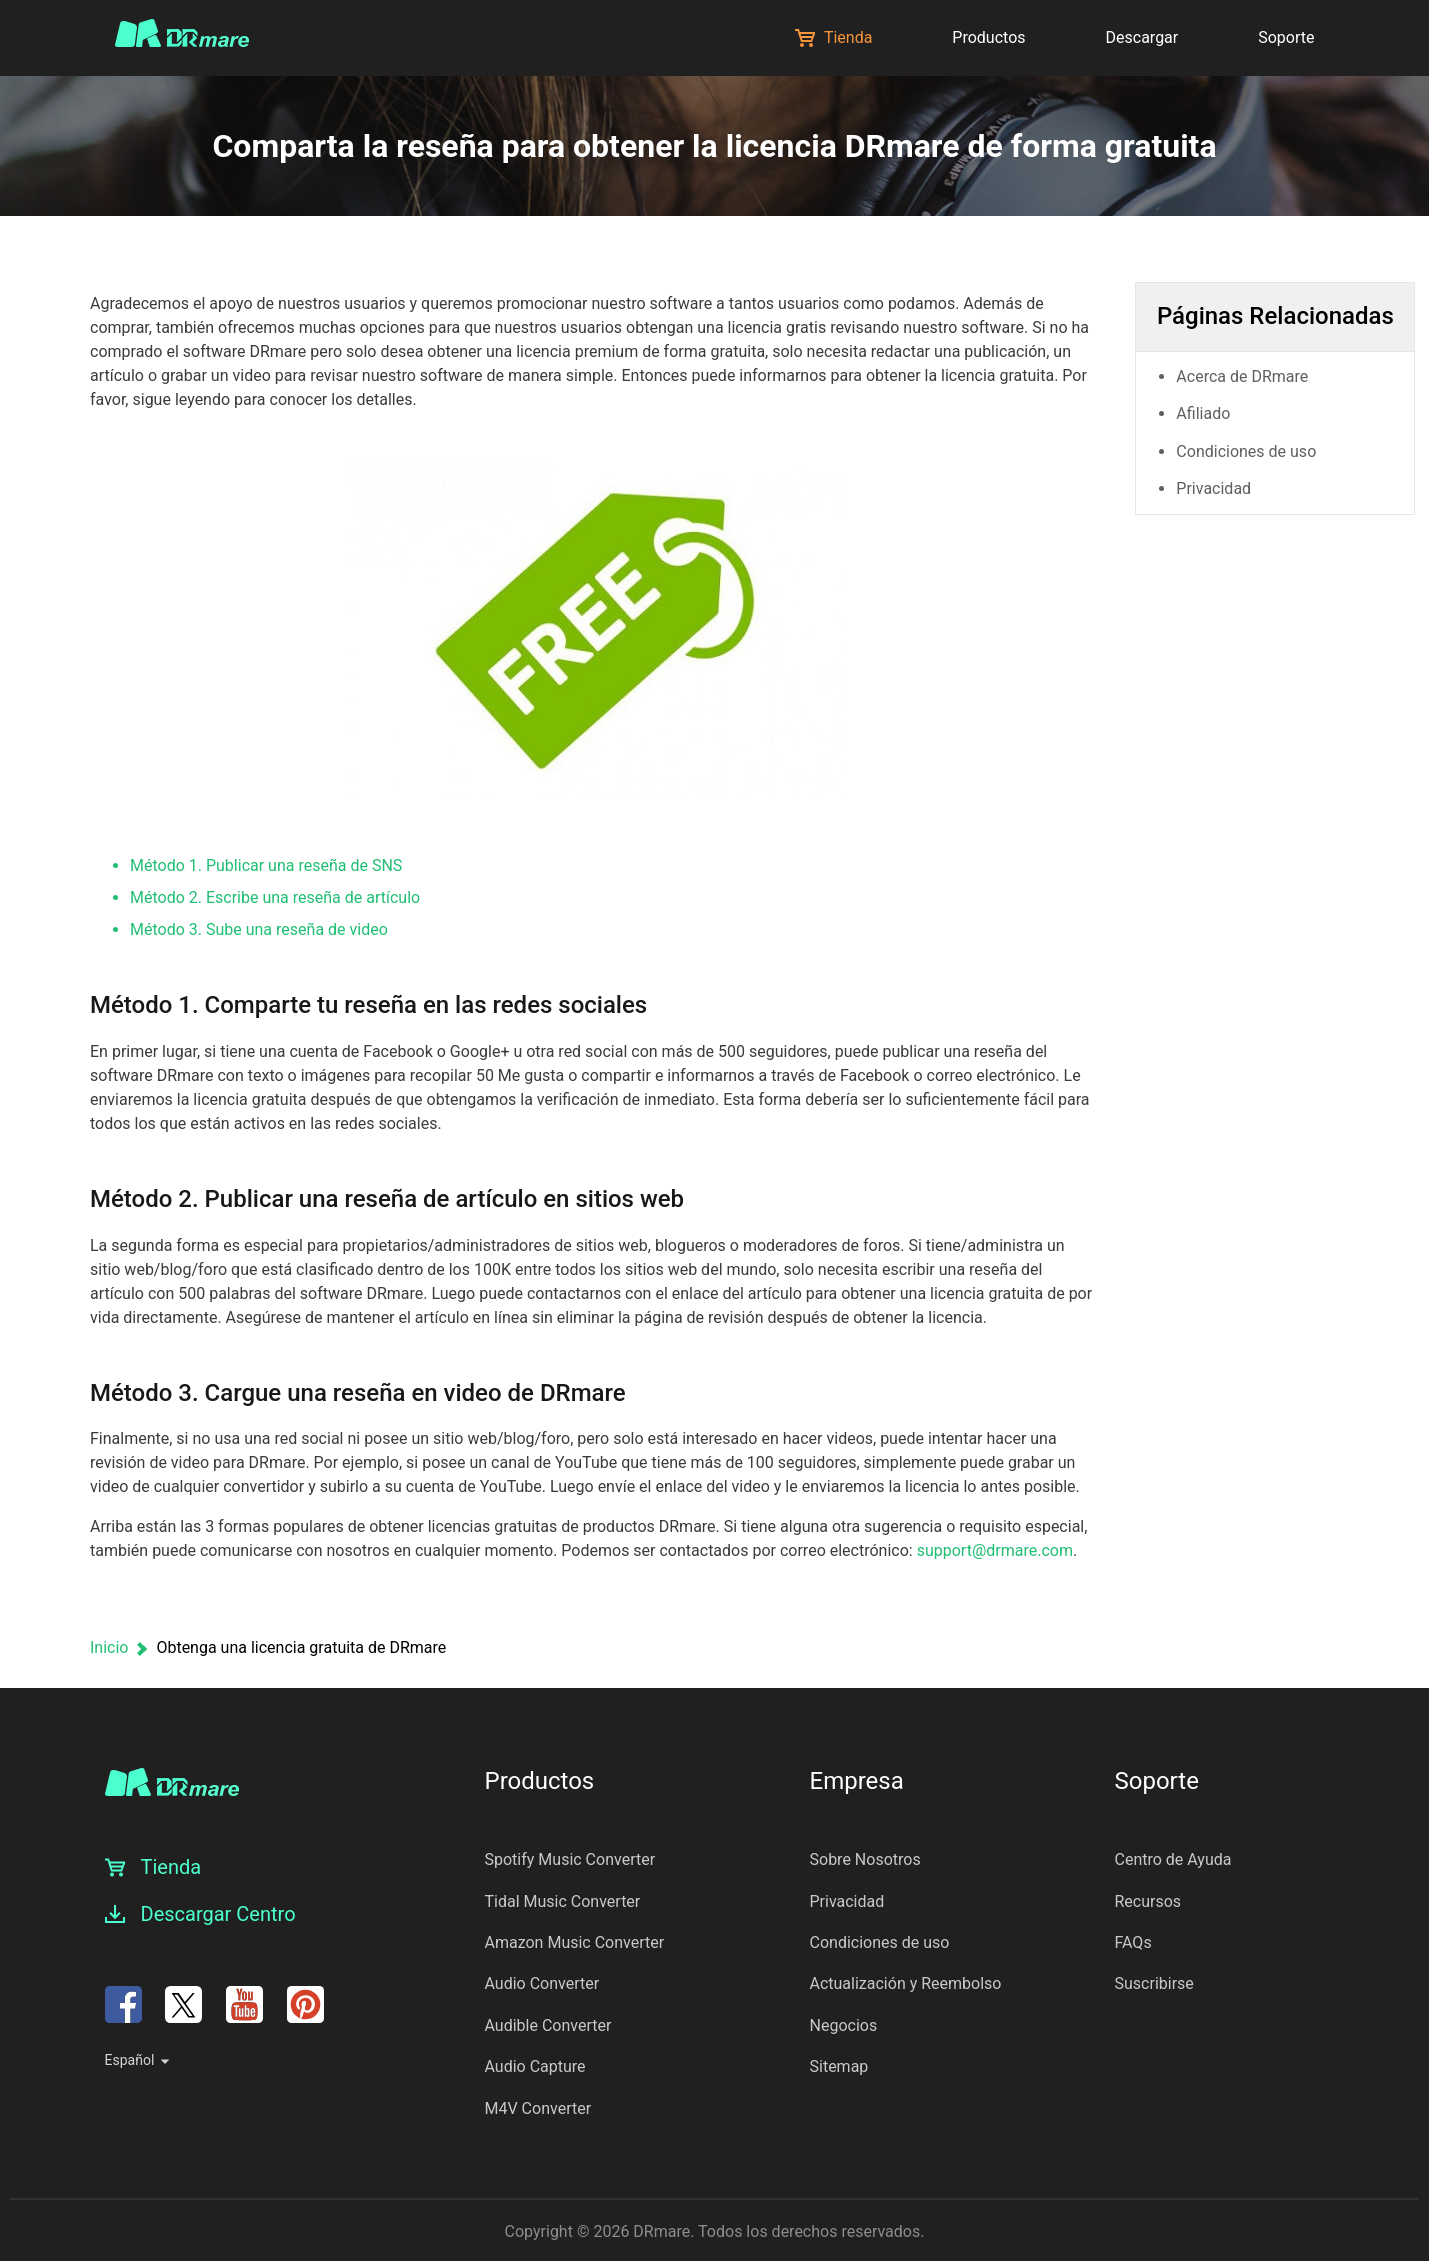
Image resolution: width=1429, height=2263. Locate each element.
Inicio (109, 1647)
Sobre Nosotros (865, 1859)
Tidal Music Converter (563, 1901)
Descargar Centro (218, 1914)
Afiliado (1217, 407)
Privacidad (1227, 482)
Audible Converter (548, 2025)
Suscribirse (1154, 1983)
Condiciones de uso (1260, 445)
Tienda (833, 37)
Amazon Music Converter (575, 1942)
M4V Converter (538, 2108)
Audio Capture (535, 2066)
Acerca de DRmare (1256, 370)
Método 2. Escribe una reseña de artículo (275, 897)
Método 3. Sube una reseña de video (259, 929)
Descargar (1142, 37)
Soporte (1286, 37)
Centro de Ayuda (1173, 1859)
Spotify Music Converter (570, 1859)
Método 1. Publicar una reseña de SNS (266, 865)
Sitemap (839, 2066)
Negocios (844, 2025)
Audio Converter (542, 1983)
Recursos (1148, 1901)
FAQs (1133, 1942)
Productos (988, 37)
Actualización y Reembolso (906, 1983)
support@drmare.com (995, 1550)
